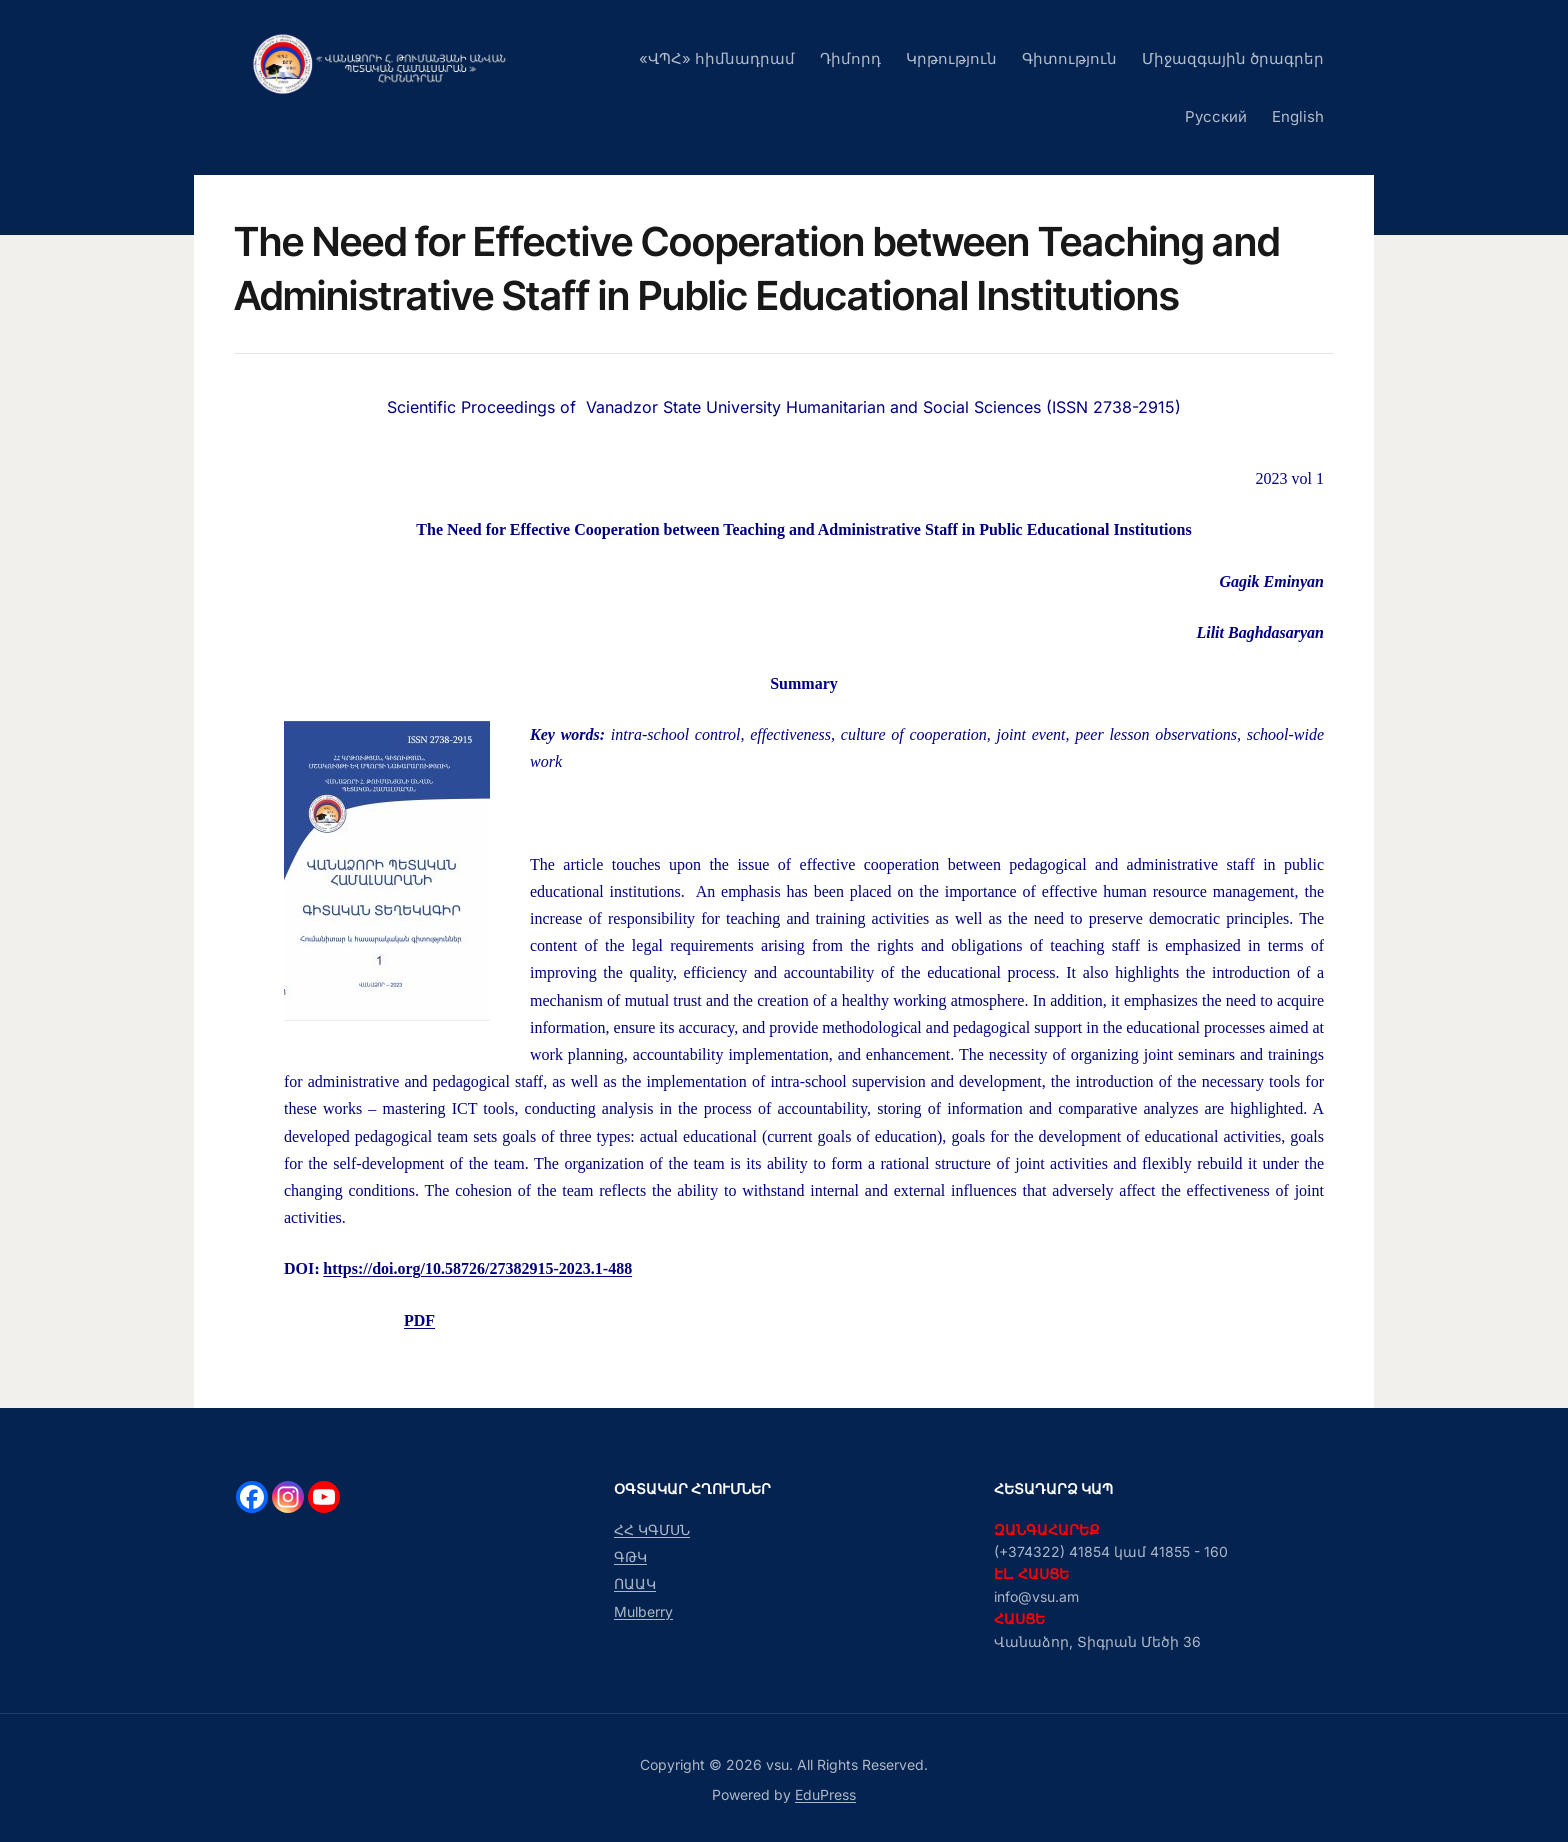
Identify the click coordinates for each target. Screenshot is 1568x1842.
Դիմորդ (850, 58)
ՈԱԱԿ (635, 1583)
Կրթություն (951, 58)
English (1298, 116)
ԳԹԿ (630, 1556)
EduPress (825, 1794)
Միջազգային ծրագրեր (1233, 58)
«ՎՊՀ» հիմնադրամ (717, 58)
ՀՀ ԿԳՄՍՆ (652, 1529)
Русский (1216, 116)
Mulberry (643, 1611)
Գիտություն (1069, 58)
